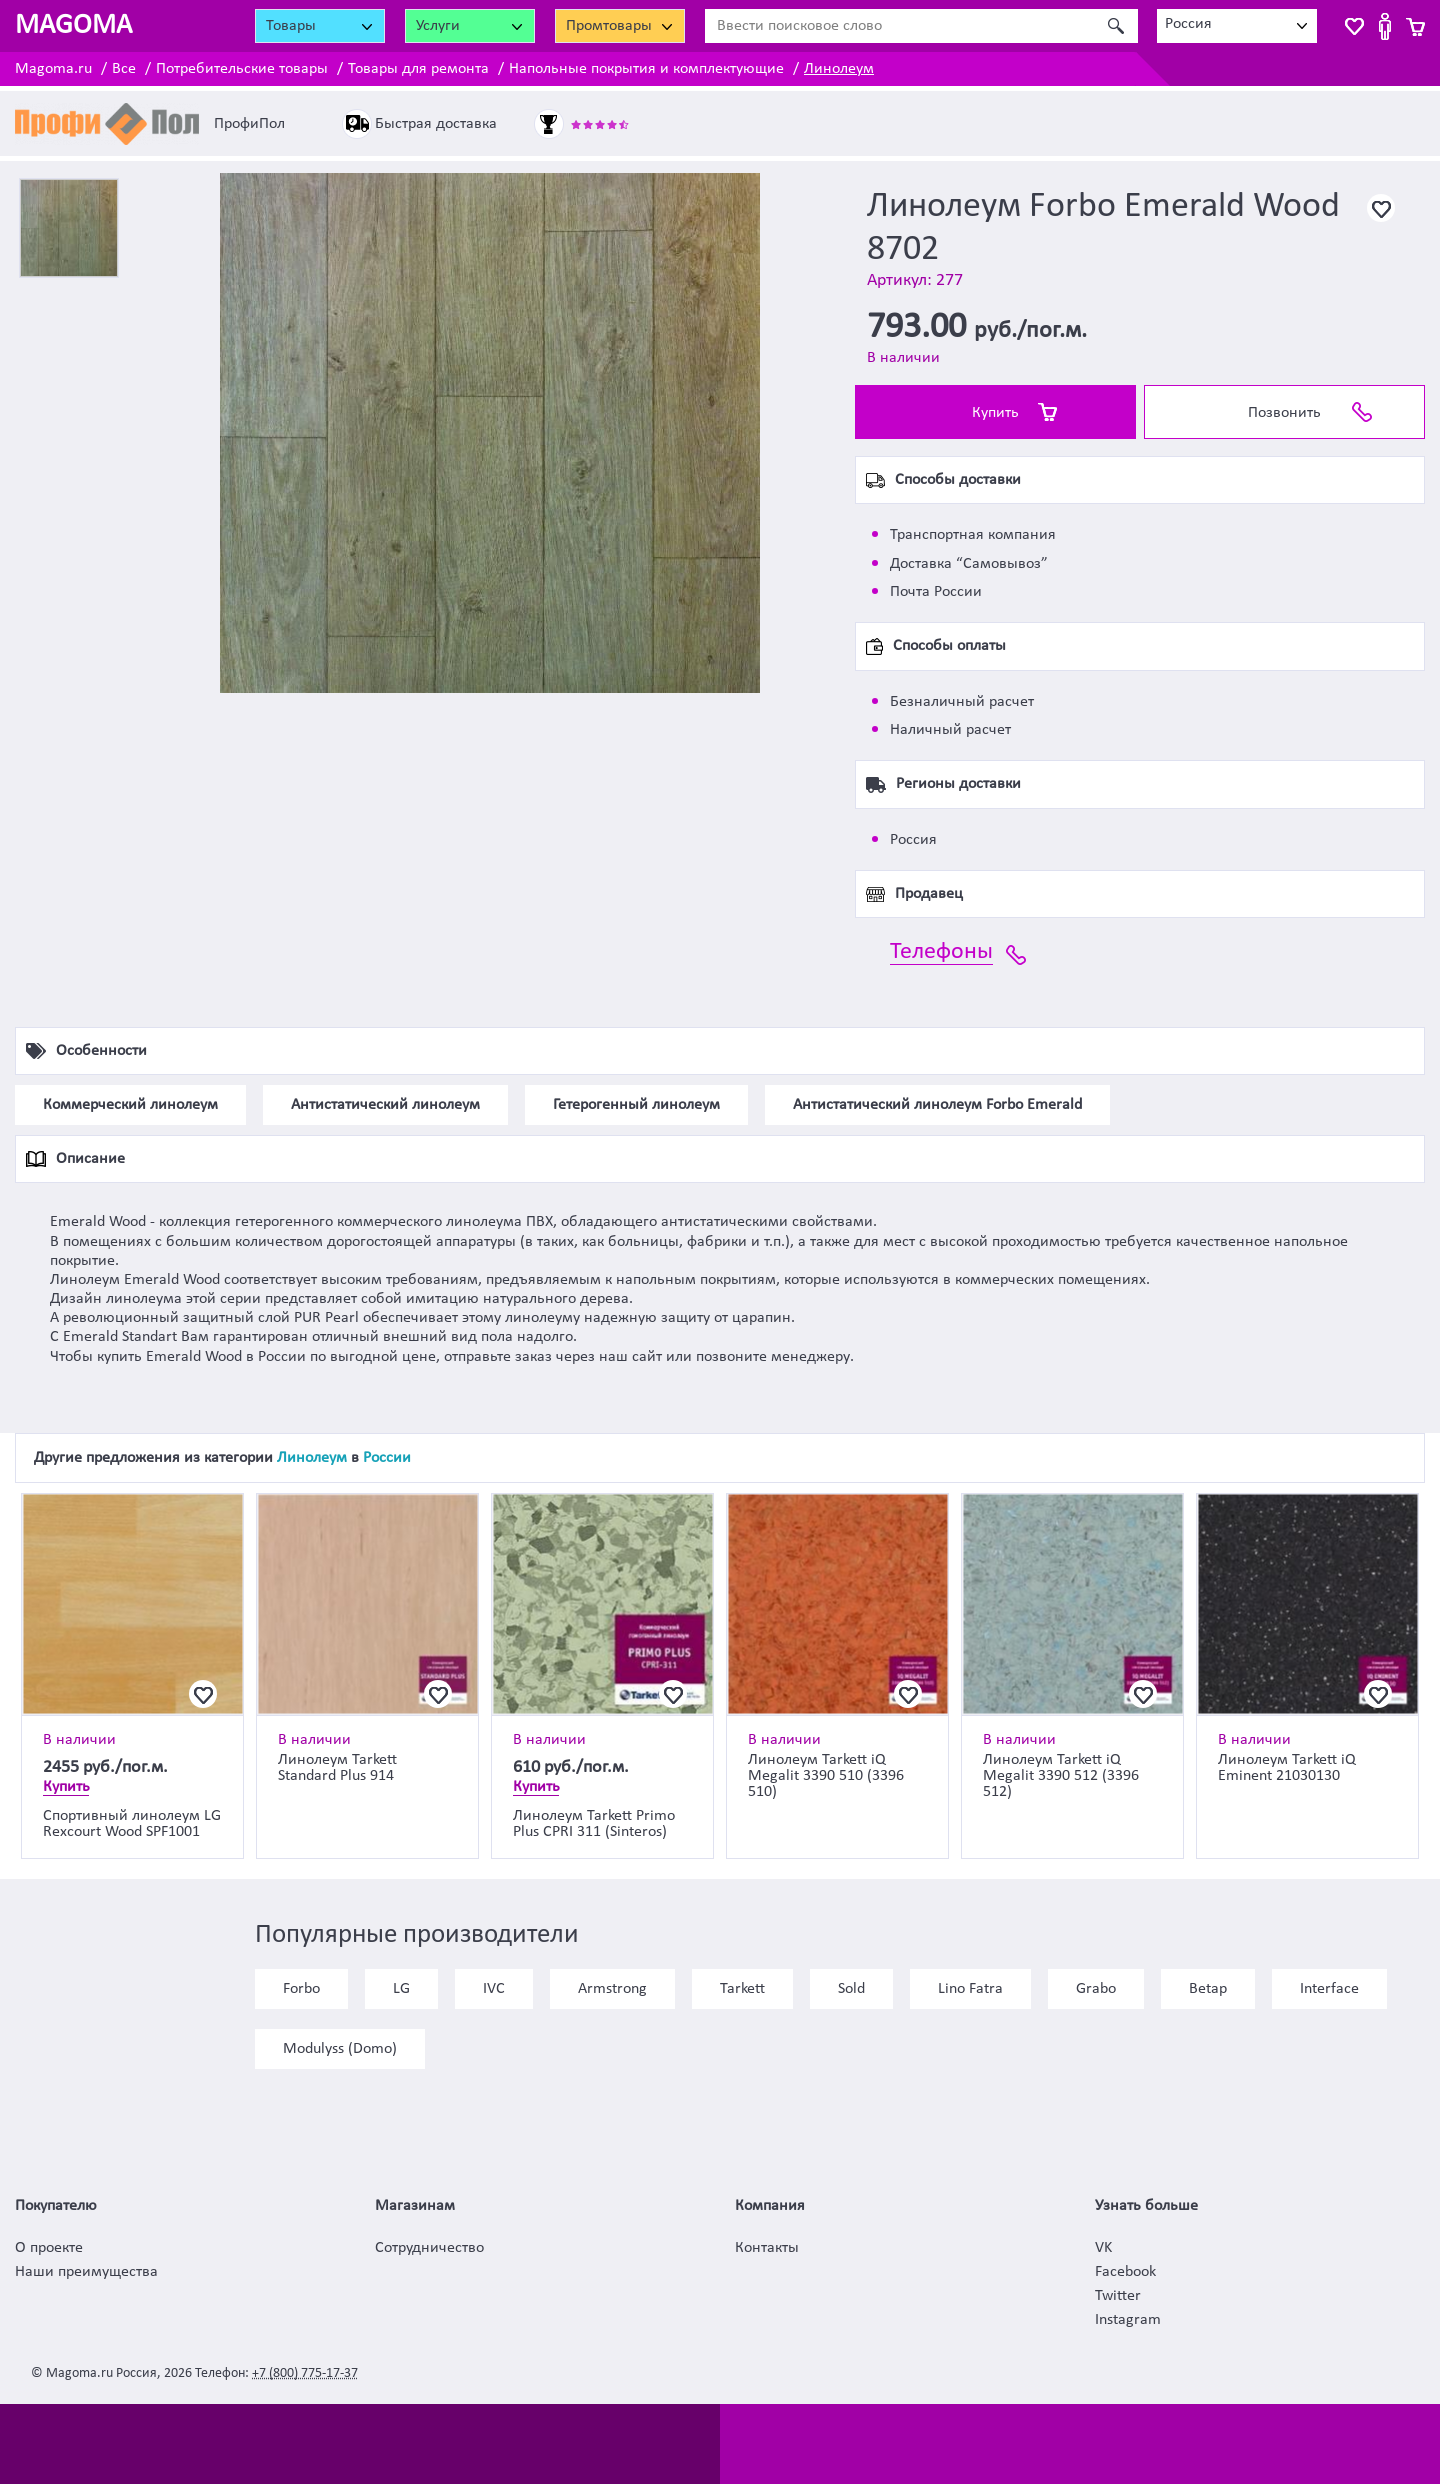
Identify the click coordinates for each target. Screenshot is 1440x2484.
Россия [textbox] (1188, 24)
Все (124, 69)
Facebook (1125, 2272)
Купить (995, 413)
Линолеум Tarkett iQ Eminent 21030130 (1287, 1768)
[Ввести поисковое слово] (899, 26)
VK (1103, 2248)
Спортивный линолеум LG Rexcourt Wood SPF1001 (132, 1824)
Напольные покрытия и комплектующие (646, 69)
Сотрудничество (429, 2248)
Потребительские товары (242, 69)
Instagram (1128, 2320)
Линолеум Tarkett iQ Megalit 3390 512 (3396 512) (1061, 1776)
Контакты (767, 2248)
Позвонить (1284, 413)
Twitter (1118, 2296)
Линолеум (839, 69)
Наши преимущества (86, 2272)
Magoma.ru (53, 69)
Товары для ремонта (418, 69)
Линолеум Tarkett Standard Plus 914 (337, 1768)
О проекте (49, 2248)
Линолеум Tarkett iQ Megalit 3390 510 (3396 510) (826, 1776)
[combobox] (1237, 26)
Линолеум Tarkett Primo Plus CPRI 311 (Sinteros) (594, 1824)
